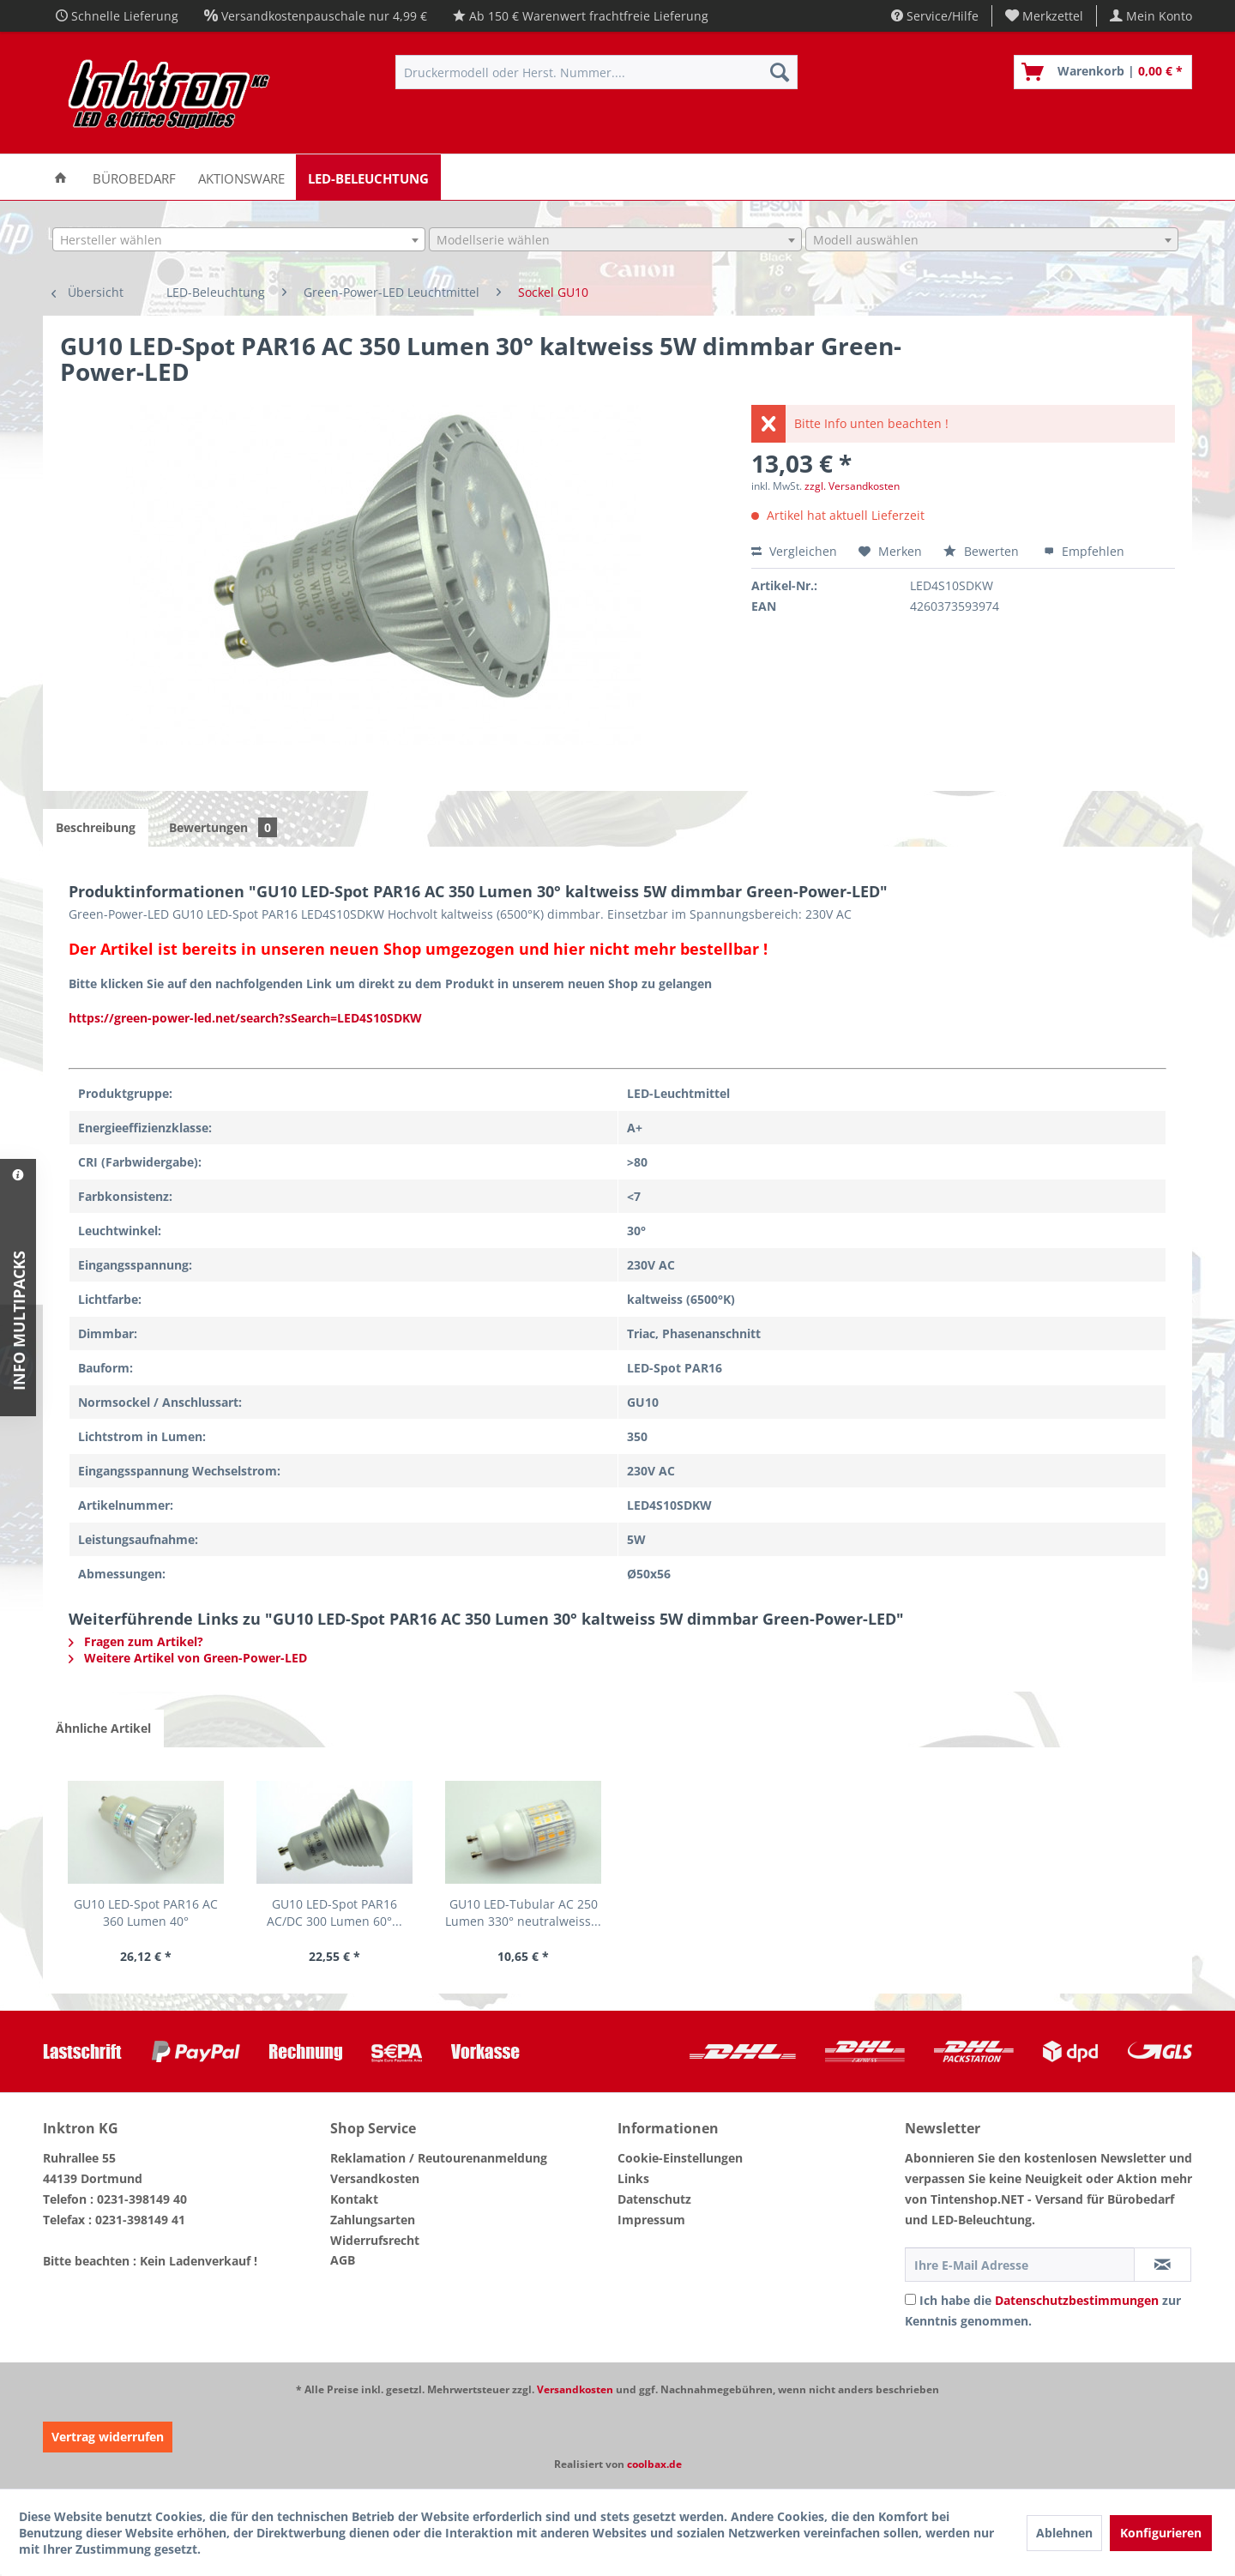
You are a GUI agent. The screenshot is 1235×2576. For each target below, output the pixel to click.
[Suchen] (780, 72)
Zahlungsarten (372, 2219)
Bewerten (982, 551)
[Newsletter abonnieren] (1162, 2264)
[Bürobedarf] (134, 177)
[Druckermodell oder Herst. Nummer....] (596, 72)
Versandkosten (374, 2178)
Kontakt (354, 2199)
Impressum (651, 2219)
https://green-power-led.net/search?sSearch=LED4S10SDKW (245, 1018)
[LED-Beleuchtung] (368, 177)
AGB (342, 2260)
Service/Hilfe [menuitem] (935, 16)
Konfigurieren (1161, 2533)
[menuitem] (1044, 16)
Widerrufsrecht (374, 2240)
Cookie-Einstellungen (680, 2158)
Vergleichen (794, 551)
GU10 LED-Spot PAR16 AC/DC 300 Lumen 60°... (334, 1912)
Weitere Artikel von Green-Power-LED (188, 1658)
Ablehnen (1064, 2533)
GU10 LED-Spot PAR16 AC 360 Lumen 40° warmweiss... (146, 1913)
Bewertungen (223, 827)
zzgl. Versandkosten (852, 486)
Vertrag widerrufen (107, 2436)
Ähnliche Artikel (103, 1728)
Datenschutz (654, 2199)
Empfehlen (1084, 551)
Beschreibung (96, 827)
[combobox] (238, 239)
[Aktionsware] (241, 177)
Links (633, 2178)
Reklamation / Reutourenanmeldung (438, 2158)
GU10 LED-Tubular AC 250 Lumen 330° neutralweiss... (523, 1912)
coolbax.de (654, 2464)
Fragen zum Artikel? (136, 1641)
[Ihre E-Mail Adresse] (1020, 2264)
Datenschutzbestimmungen (1077, 2300)
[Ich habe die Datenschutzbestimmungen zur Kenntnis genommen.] (910, 2299)
